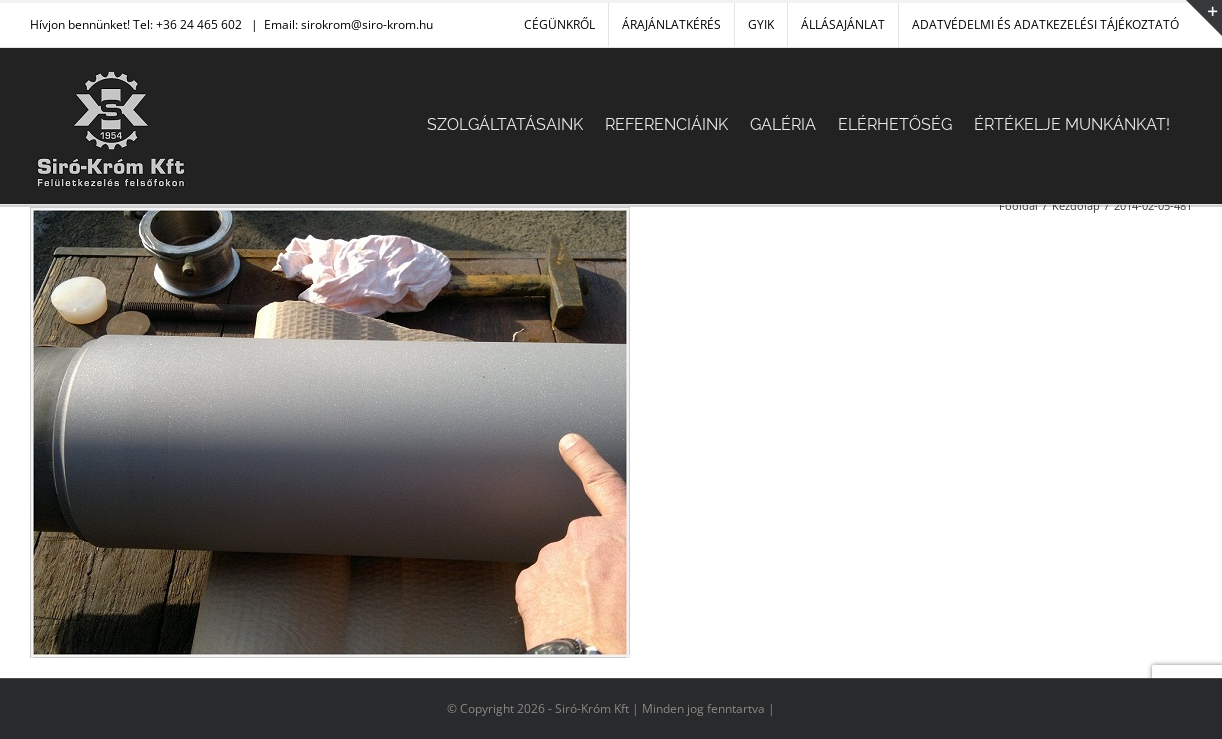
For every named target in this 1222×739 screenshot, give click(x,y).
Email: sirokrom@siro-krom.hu (348, 24)
